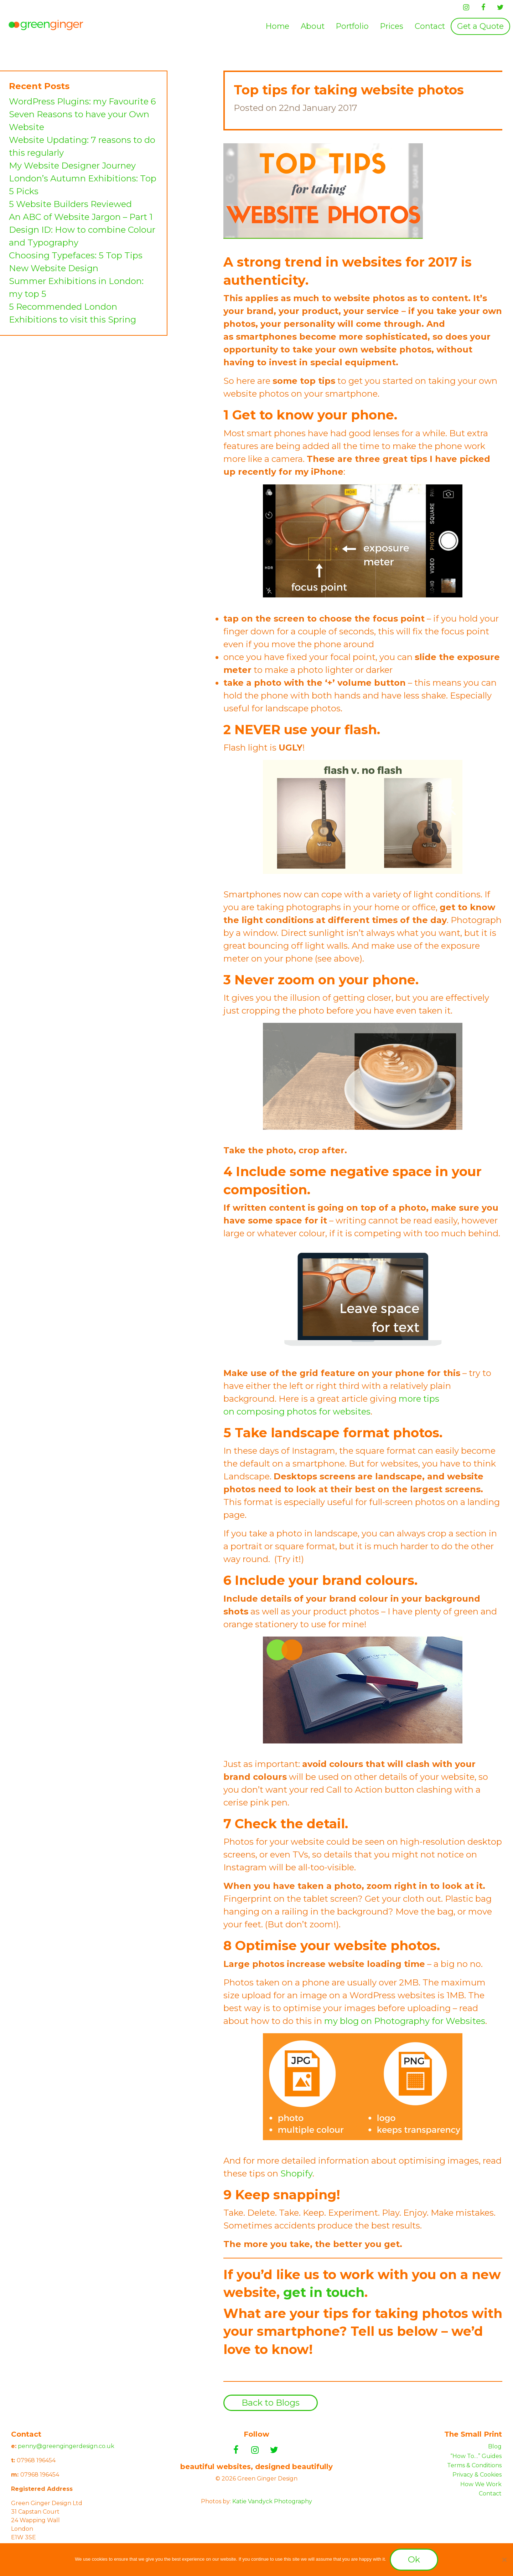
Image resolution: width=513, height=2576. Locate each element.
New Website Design (53, 268)
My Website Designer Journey (72, 165)
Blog (495, 2446)
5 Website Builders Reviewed (70, 204)
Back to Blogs (271, 2402)
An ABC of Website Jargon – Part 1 (80, 217)
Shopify (296, 2173)
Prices (391, 26)
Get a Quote (480, 26)
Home (277, 26)
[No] (504, 2559)
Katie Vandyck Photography (272, 2501)
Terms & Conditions (474, 2465)
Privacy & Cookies (477, 2474)
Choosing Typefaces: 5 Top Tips (75, 255)
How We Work (481, 2484)
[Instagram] (466, 7)
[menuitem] (277, 26)
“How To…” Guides (476, 2456)
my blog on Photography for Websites (404, 2021)
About (313, 26)
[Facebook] (483, 7)
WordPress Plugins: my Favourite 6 (82, 101)
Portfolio (352, 26)
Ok (414, 2559)
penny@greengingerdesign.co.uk (66, 2446)
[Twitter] (500, 7)
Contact (430, 26)
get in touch (323, 2292)
